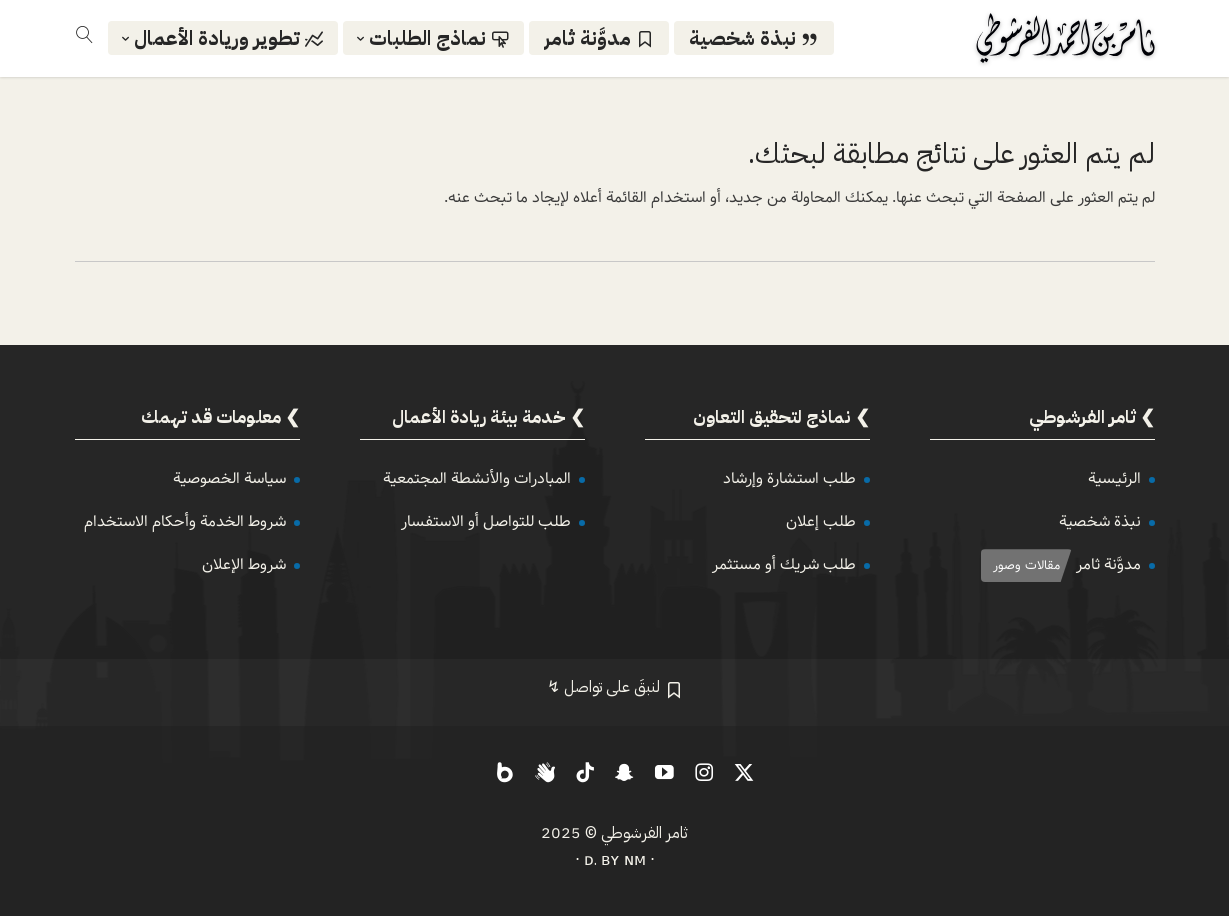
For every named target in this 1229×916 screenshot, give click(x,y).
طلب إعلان (821, 521)
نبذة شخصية (1100, 521)
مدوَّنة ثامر (1108, 564)
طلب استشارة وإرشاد (789, 478)
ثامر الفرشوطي (644, 833)
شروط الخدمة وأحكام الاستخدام (185, 521)
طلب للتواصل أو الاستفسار (486, 521)
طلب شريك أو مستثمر (784, 564)
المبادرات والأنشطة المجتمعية (477, 478)
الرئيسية (1114, 478)
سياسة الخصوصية (229, 478)
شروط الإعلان (244, 564)
